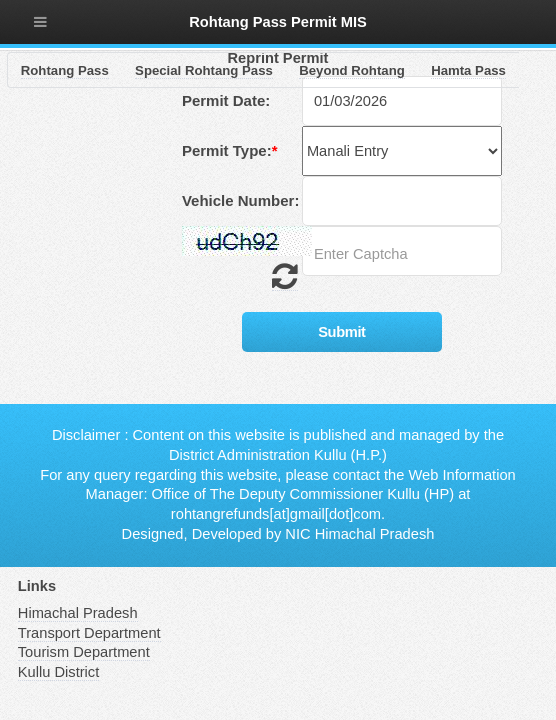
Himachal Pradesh (78, 613)
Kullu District (58, 672)
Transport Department (89, 633)
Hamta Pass (468, 70)
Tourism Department (84, 652)
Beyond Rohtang (352, 70)
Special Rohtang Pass (204, 70)
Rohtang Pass (65, 70)
